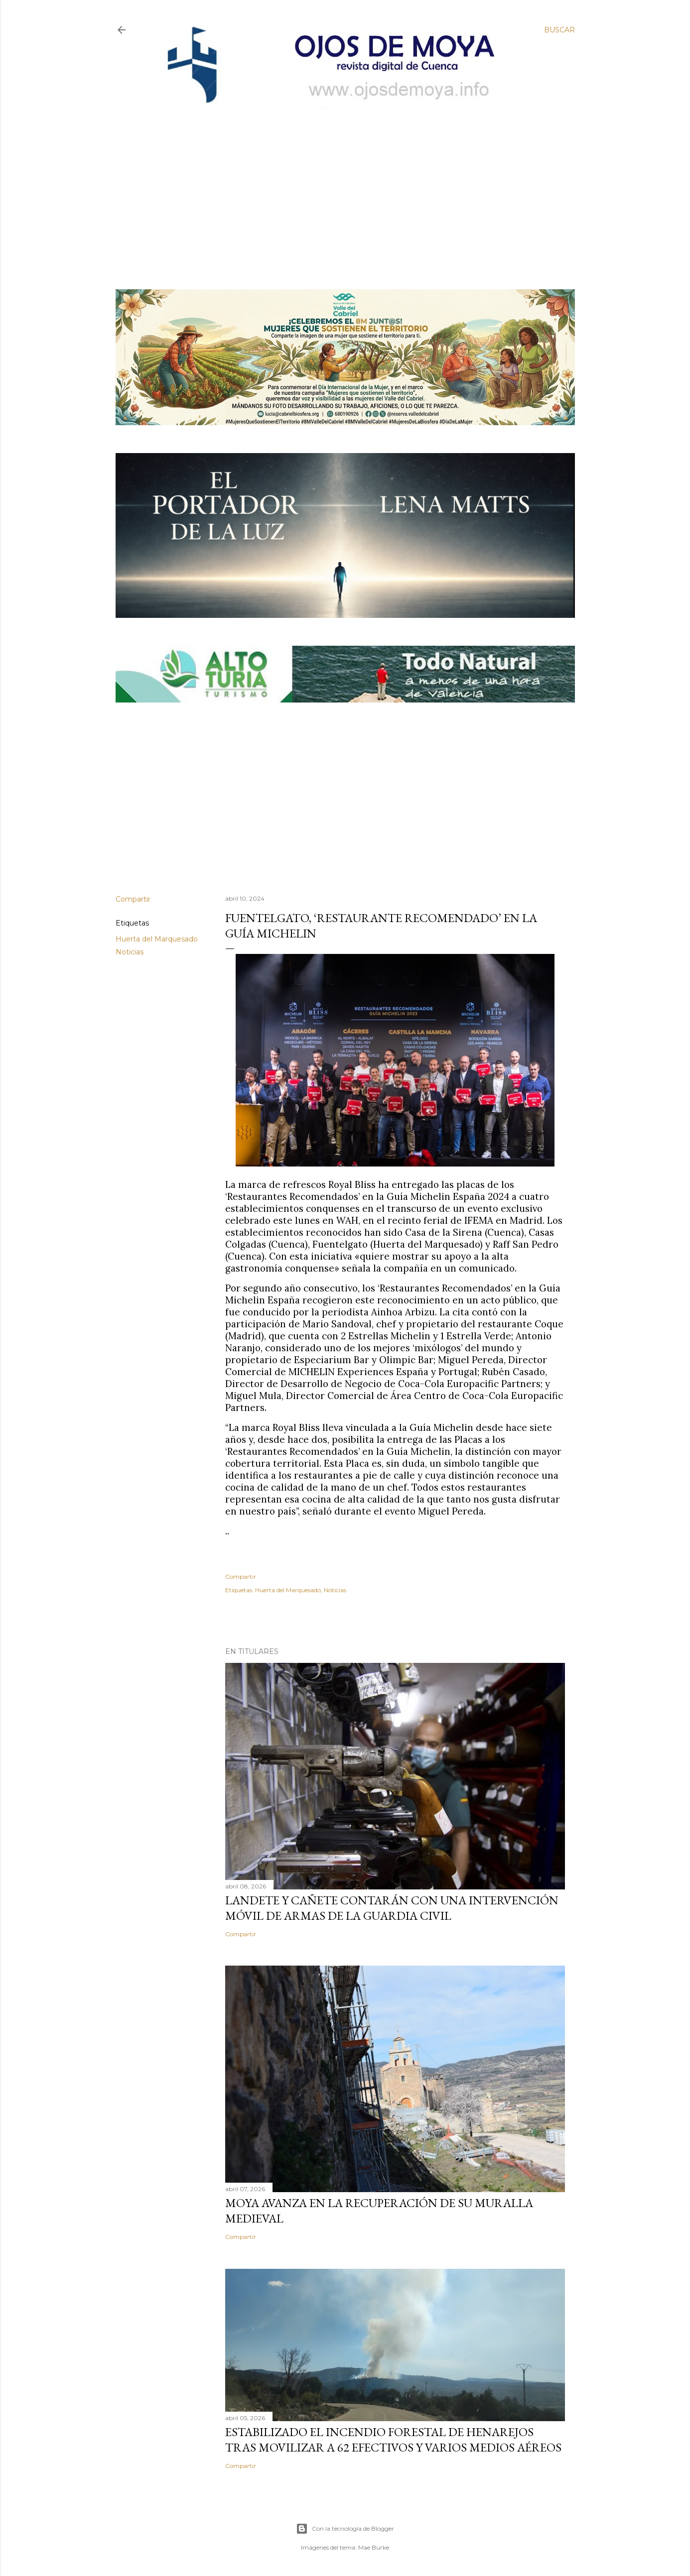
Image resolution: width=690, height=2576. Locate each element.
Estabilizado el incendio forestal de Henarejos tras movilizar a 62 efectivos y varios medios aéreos (393, 2439)
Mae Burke (373, 2547)
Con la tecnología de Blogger (345, 2529)
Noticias (129, 951)
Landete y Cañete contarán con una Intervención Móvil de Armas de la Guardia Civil (391, 1907)
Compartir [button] (133, 899)
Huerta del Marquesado (157, 939)
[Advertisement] (336, 182)
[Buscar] (559, 30)
